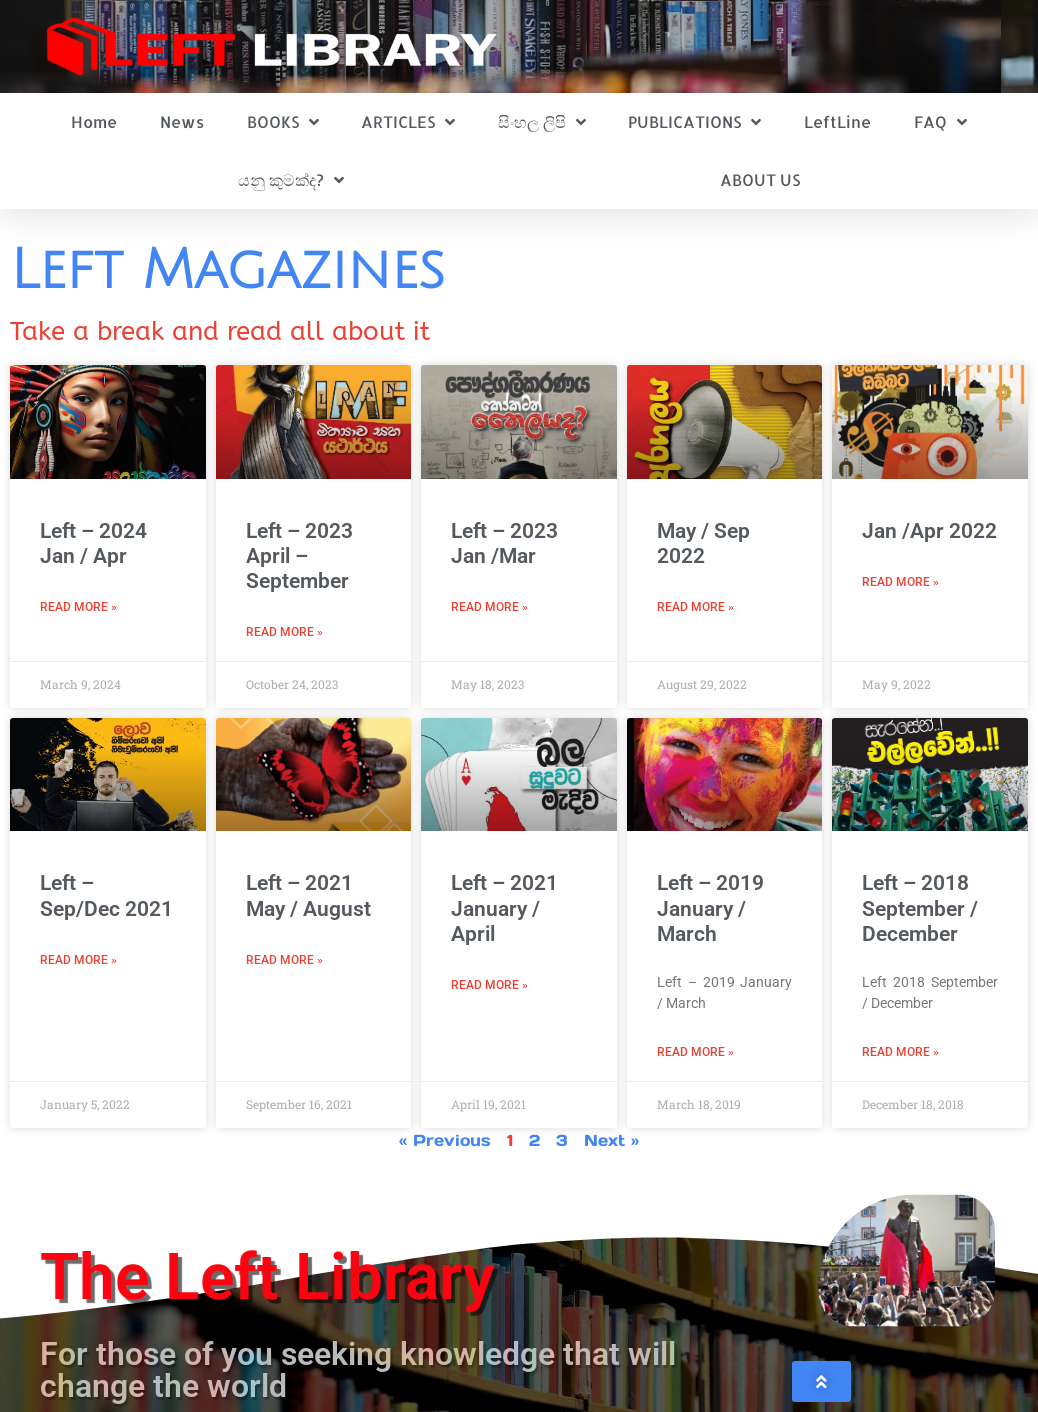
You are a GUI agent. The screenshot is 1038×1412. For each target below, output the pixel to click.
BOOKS (283, 122)
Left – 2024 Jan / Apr (93, 543)
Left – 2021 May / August (308, 895)
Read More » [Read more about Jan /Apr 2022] (900, 582)
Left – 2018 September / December (920, 908)
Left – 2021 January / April (504, 908)
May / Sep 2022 (703, 543)
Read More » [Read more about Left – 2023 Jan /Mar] (489, 607)
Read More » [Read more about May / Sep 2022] (695, 607)
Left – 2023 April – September (299, 556)
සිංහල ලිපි (542, 122)
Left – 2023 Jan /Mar (504, 543)
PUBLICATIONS (694, 122)
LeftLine (837, 121)
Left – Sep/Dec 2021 (106, 895)
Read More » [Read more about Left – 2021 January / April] (489, 985)
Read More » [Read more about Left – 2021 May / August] (284, 960)
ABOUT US (760, 179)
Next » (611, 1140)
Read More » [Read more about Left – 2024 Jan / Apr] (78, 607)
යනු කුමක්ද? (291, 180)
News (182, 121)
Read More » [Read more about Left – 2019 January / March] (695, 1052)
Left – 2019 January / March (710, 908)
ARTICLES (408, 122)
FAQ (940, 122)
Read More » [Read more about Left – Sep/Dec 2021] (78, 960)
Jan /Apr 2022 (929, 531)
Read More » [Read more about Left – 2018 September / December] (900, 1052)
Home (94, 121)
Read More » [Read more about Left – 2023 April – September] (284, 632)
